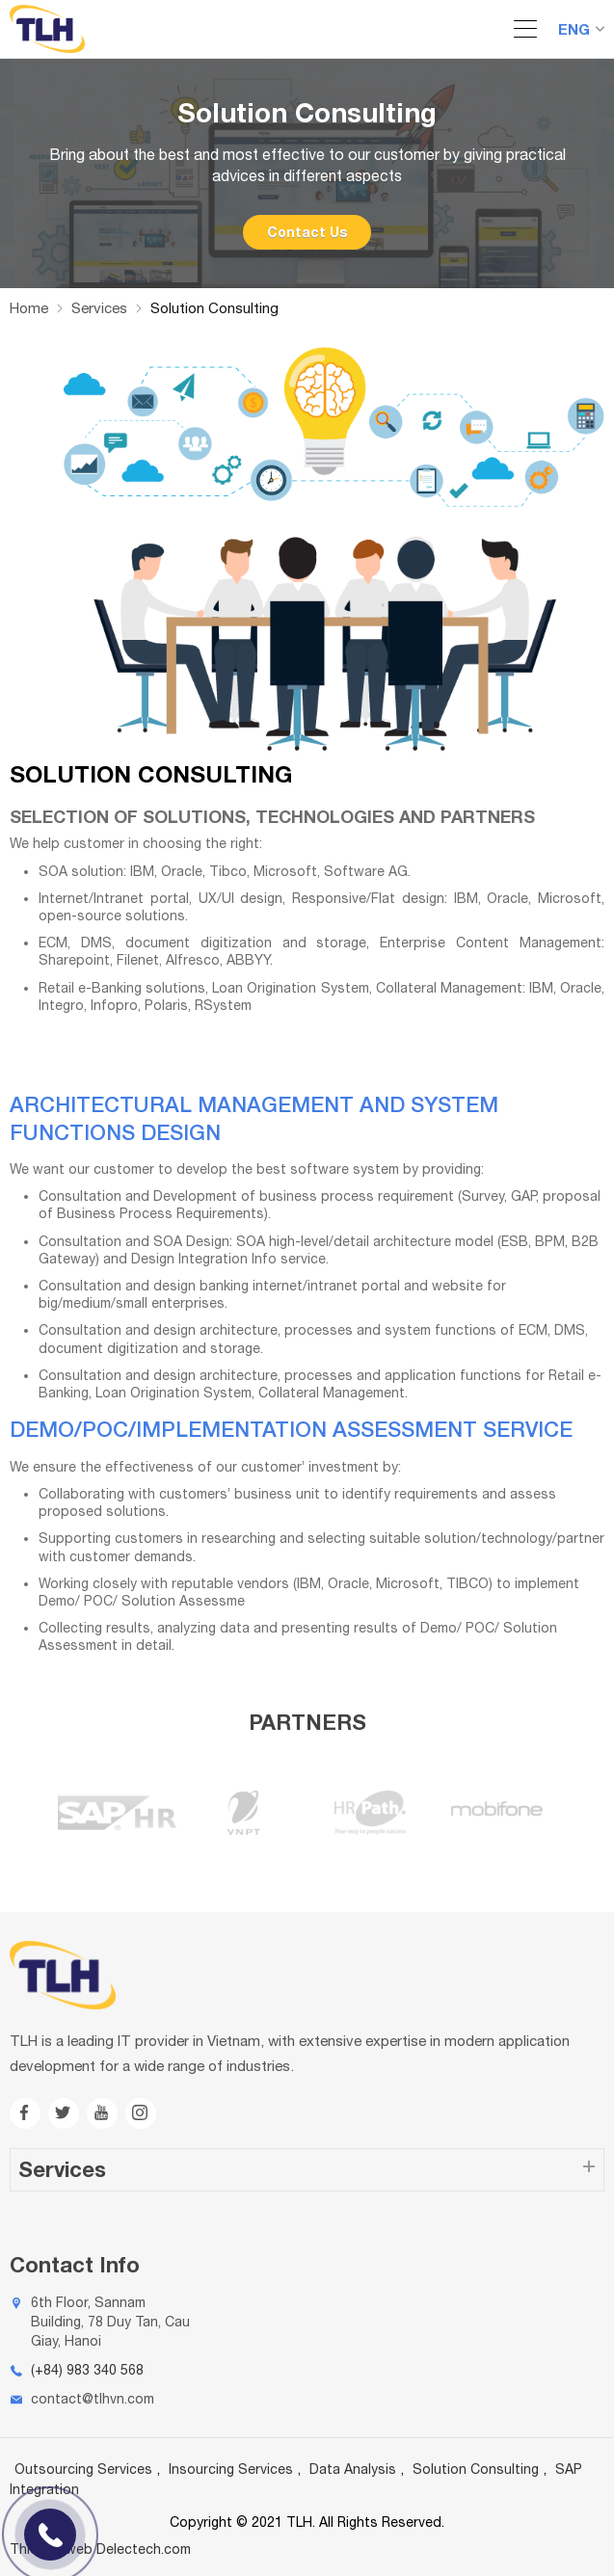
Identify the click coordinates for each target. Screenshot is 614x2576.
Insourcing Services (231, 2469)
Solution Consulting (476, 2469)
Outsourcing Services (83, 2469)
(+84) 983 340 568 (87, 2369)
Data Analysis (352, 2469)
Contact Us (307, 232)
